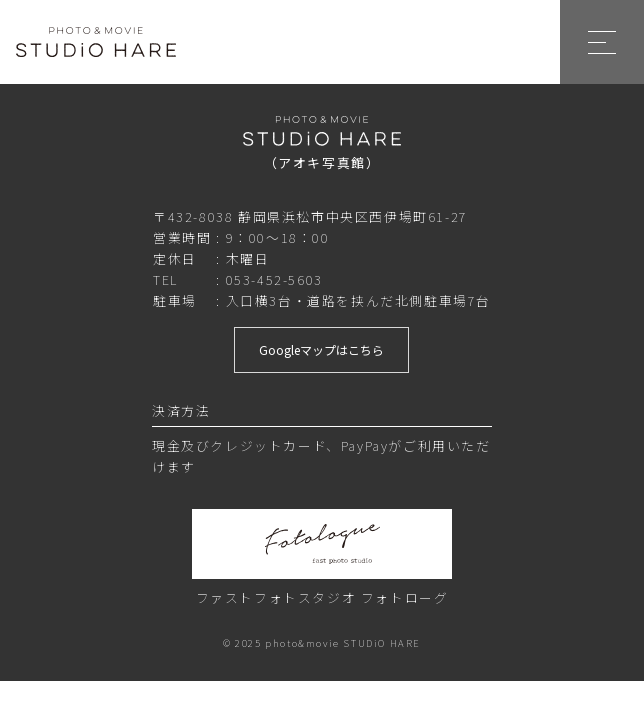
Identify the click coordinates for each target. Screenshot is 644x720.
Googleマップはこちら (321, 349)
